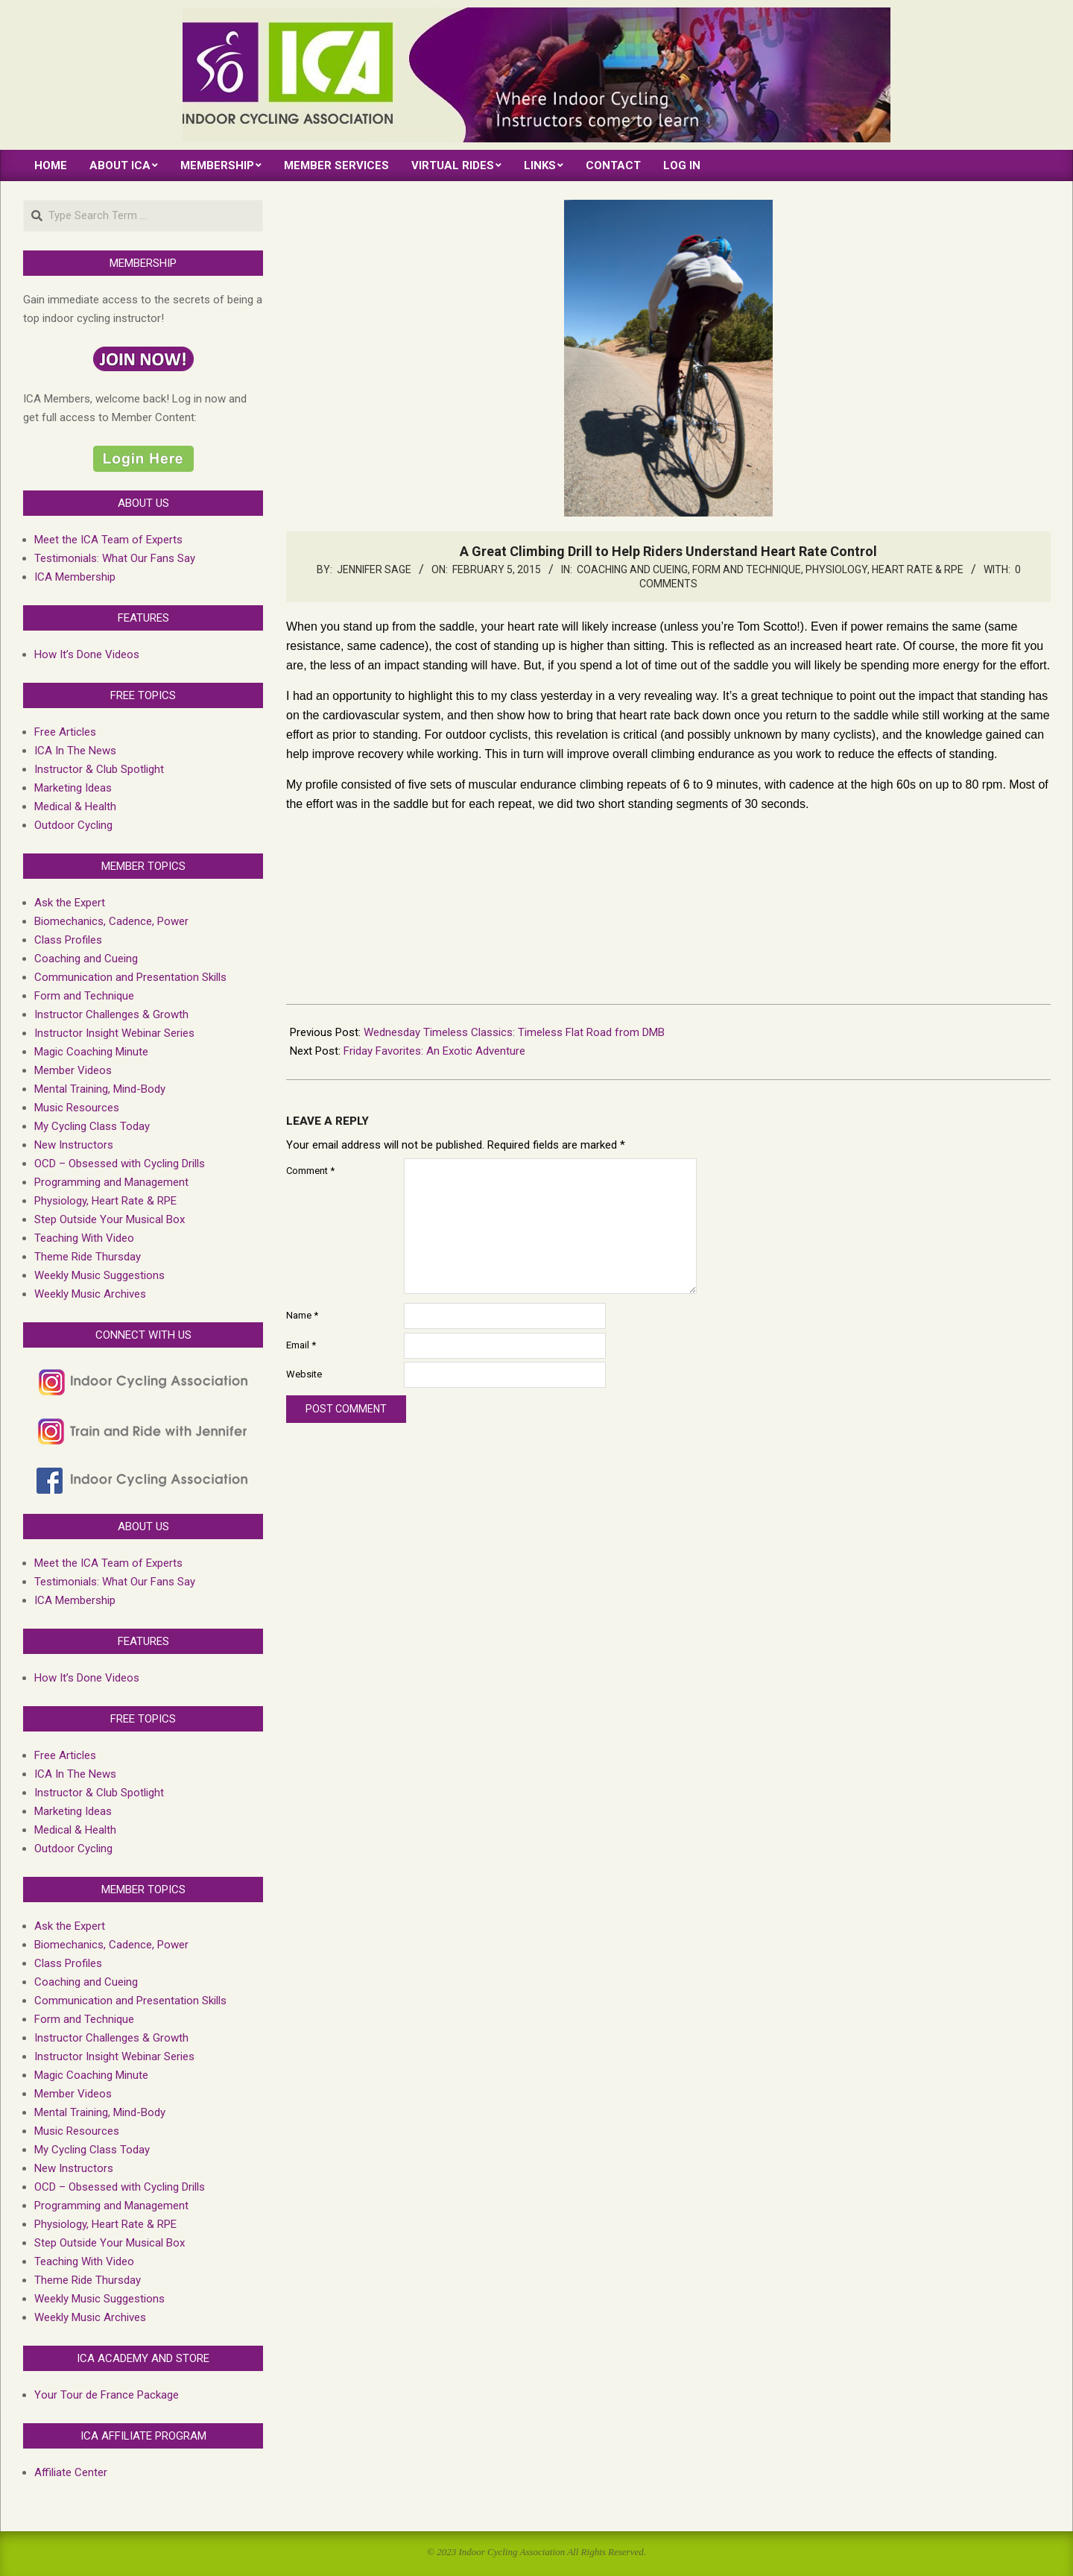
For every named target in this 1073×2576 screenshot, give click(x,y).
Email (301, 1345)
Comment (310, 1170)
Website (304, 1374)
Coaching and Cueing (632, 569)
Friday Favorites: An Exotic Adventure (434, 1051)
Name (302, 1315)
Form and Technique (746, 569)
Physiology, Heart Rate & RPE (884, 569)
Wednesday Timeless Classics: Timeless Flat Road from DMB (514, 1032)
